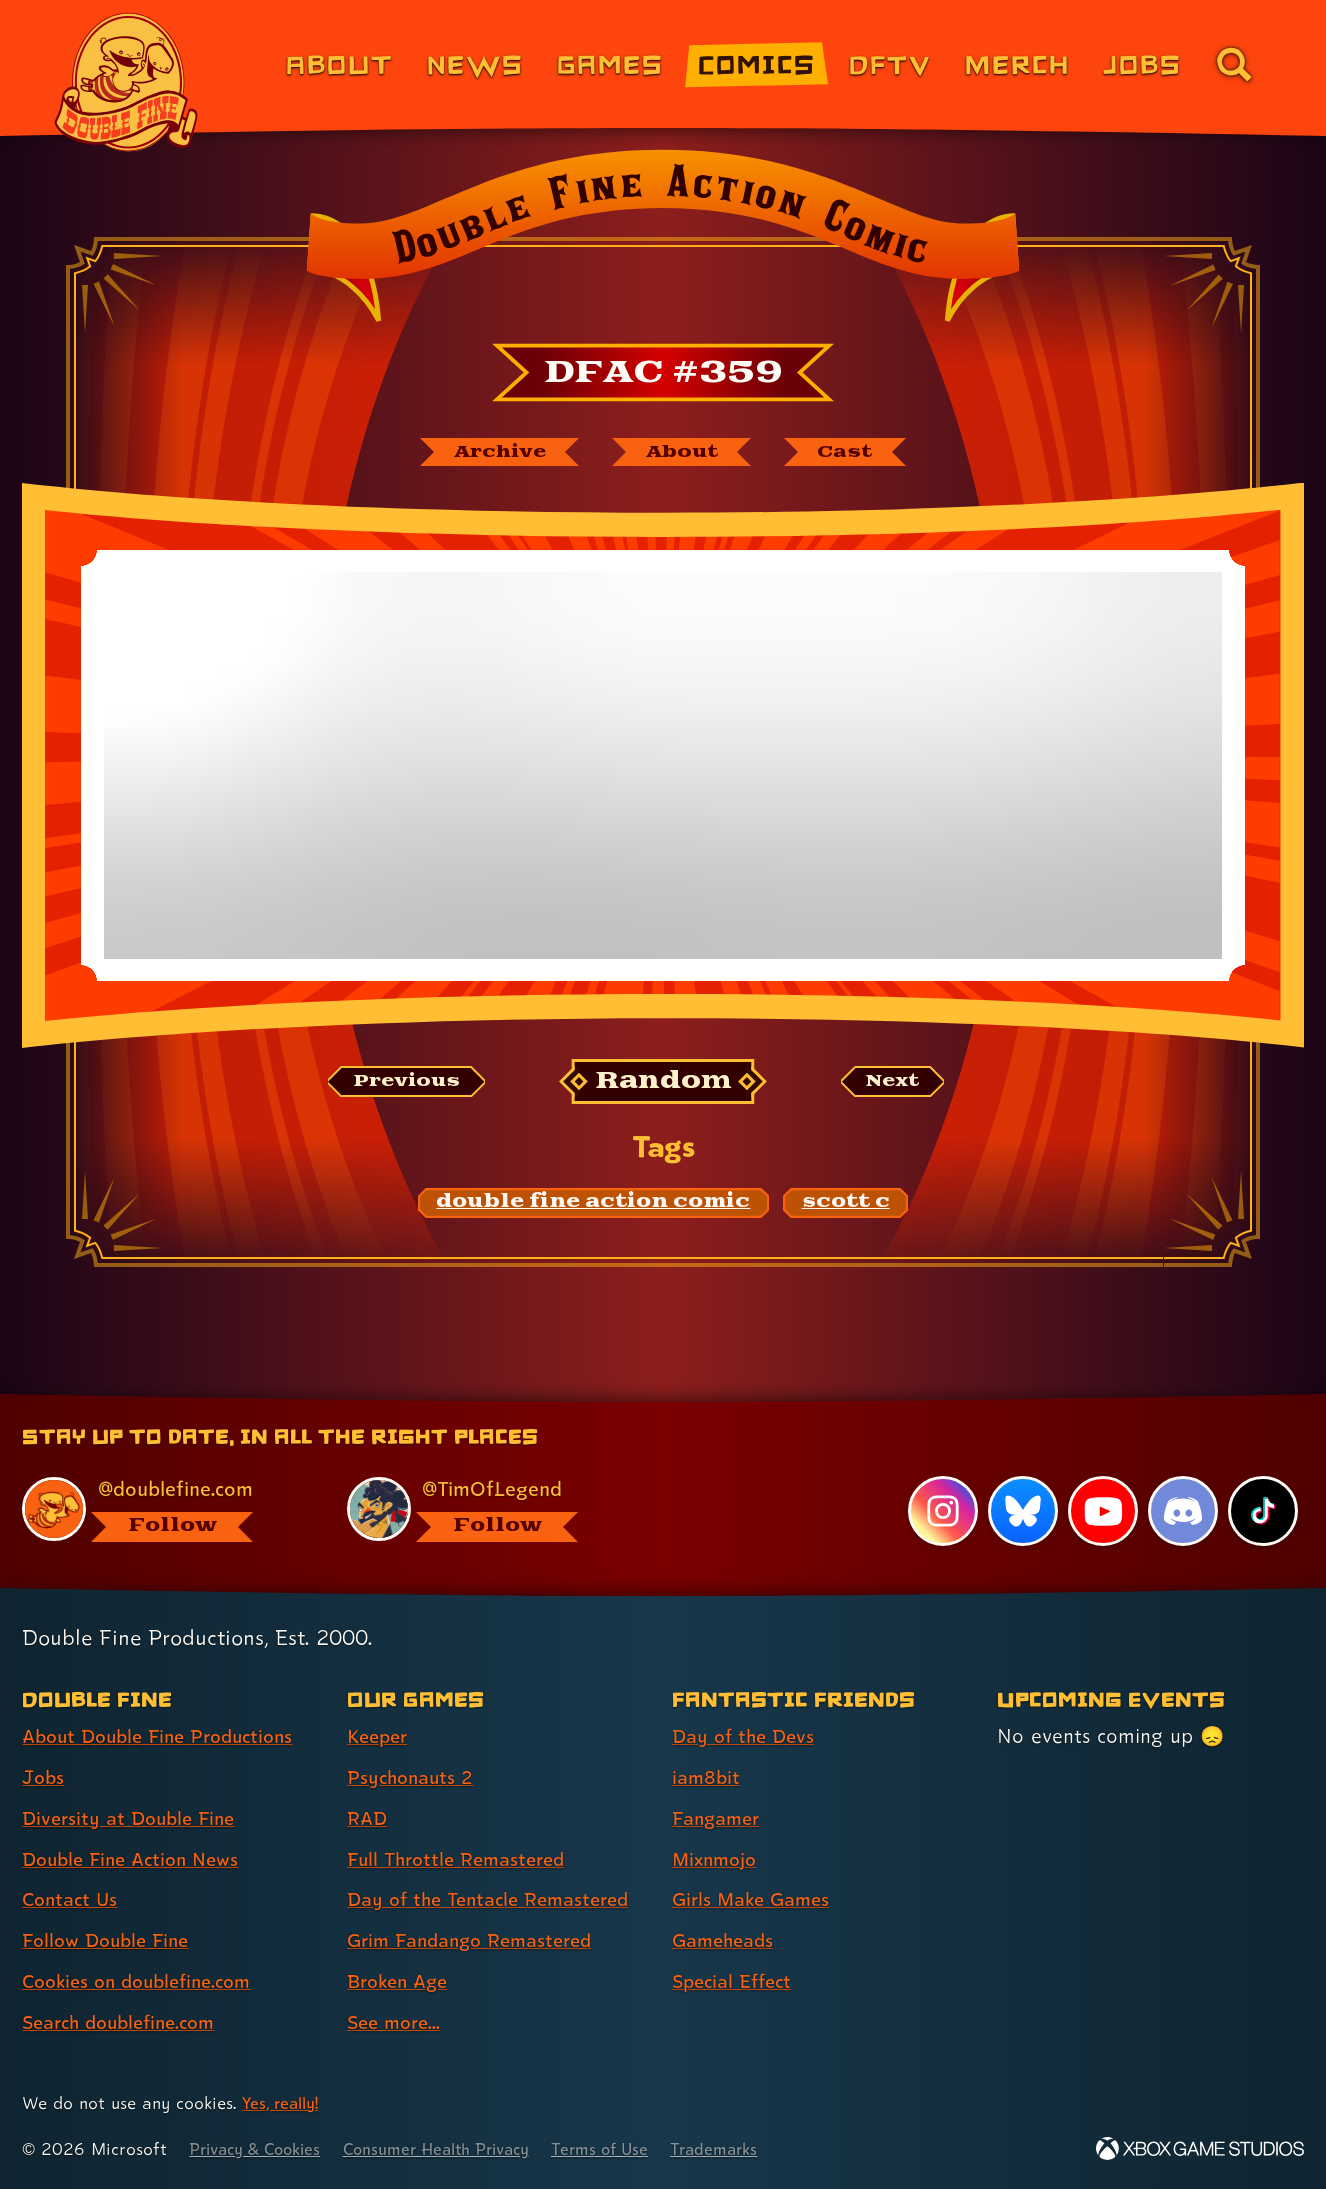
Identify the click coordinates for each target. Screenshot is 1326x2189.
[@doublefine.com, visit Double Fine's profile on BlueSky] (161, 1509)
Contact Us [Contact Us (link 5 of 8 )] (72, 1900)
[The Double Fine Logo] (127, 82)
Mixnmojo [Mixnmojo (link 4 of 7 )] (718, 1860)
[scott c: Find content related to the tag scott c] (846, 1205)
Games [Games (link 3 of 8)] (610, 63)
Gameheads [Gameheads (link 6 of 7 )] (726, 1941)
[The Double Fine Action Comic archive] (490, 453)
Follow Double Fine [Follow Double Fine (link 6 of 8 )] (111, 1941)
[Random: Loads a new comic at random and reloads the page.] (663, 1084)
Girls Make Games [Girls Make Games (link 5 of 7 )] (756, 1900)
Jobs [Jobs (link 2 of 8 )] (44, 1778)
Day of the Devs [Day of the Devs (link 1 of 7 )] (747, 1737)
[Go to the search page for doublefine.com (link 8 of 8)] (1234, 64)
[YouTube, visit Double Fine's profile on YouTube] (1102, 1512)
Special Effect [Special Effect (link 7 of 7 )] (736, 1982)
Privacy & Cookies (260, 2149)
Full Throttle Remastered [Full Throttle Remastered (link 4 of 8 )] (462, 1860)
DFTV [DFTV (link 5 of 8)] (890, 63)
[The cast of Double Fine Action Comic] (857, 453)
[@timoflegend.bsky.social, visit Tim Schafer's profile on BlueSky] (486, 1509)
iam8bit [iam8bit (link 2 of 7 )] (707, 1778)
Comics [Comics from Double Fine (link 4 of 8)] (757, 63)
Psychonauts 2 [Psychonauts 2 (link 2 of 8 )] (413, 1778)
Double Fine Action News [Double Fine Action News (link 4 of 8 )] (137, 1860)
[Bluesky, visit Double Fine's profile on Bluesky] (1021, 1512)
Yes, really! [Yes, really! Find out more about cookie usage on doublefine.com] (283, 2103)
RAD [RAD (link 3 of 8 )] (368, 1819)
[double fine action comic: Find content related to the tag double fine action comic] (594, 1205)
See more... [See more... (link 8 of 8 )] (397, 2023)
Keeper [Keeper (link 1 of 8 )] (380, 1737)
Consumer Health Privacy (457, 2149)
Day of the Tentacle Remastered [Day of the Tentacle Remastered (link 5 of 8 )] (497, 1900)
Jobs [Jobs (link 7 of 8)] (1142, 63)
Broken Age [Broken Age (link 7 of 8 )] (401, 1982)
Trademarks (751, 2149)
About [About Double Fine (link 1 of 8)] (339, 63)
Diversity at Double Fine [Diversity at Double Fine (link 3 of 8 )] (134, 1819)
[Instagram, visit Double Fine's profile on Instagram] (941, 1512)
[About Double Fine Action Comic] (685, 453)
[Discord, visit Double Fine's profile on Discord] (1182, 1512)
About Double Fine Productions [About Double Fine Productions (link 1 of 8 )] (167, 1737)
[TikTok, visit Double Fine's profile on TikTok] (1263, 1512)
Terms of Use (632, 2149)
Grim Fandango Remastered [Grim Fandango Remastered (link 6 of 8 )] (478, 1941)
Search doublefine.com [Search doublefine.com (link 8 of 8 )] (126, 2023)
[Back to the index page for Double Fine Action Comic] (662, 242)
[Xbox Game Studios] (1200, 2149)
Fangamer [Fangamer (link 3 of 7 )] (719, 1819)
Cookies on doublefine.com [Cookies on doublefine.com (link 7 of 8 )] (145, 1982)
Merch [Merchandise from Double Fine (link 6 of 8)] (1017, 63)
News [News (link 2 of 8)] (475, 63)
